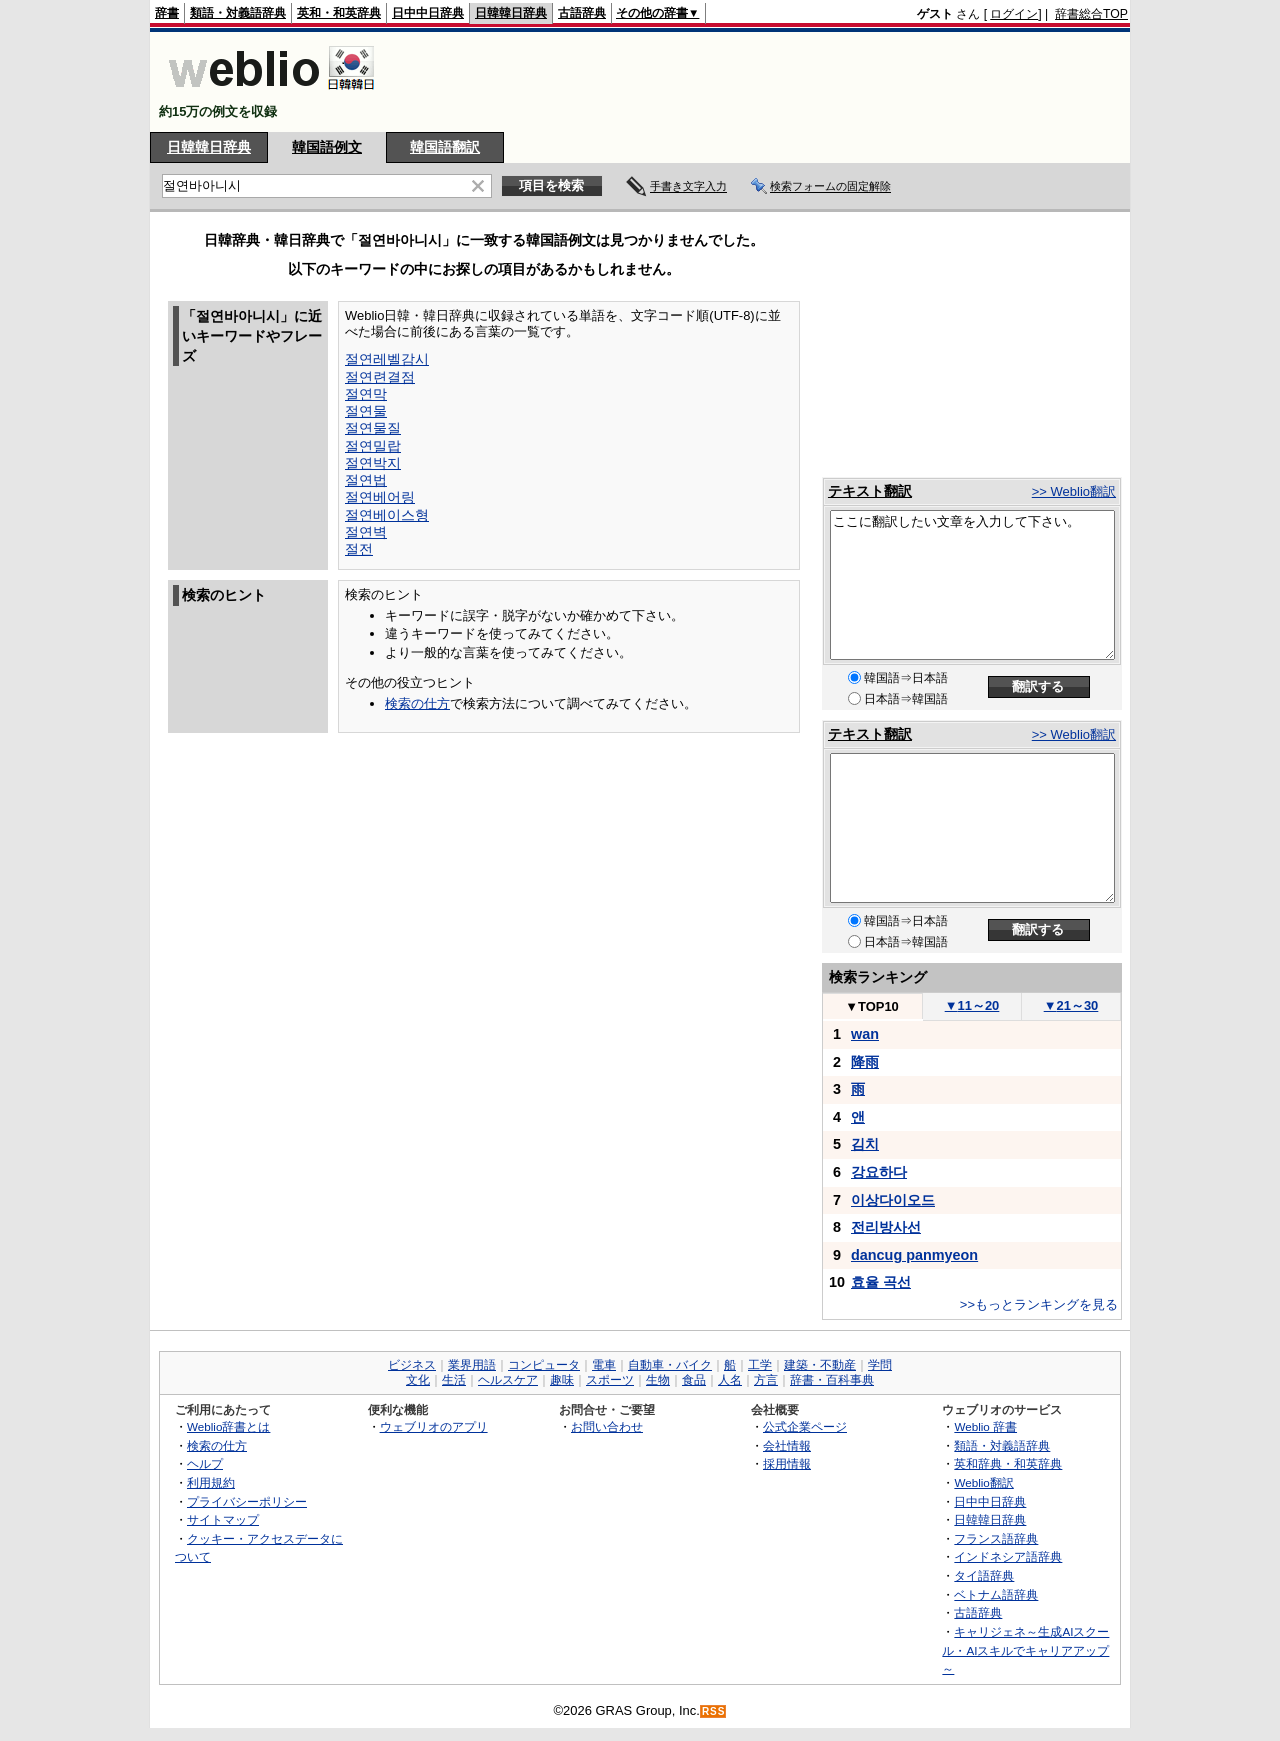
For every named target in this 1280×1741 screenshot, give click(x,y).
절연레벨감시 (387, 359)
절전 (359, 549)
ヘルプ (205, 1463)
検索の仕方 (417, 703)
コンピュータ (544, 1365)
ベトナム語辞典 (996, 1594)
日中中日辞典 (428, 13)
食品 (694, 1380)
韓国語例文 (327, 147)
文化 (418, 1380)
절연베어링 (380, 497)
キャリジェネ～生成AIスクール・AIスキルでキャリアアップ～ (1025, 1650)
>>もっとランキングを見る (1039, 1304)
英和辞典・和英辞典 (1008, 1463)
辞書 (167, 13)
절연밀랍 (373, 446)
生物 (658, 1380)
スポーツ (610, 1380)
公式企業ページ (805, 1426)
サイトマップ (223, 1519)
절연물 (366, 411)
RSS (714, 1711)
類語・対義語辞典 (238, 13)
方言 (766, 1380)
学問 (880, 1365)
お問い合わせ (607, 1426)
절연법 (366, 480)
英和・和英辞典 (339, 13)
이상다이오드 (893, 1200)
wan (865, 1034)
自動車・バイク (670, 1365)
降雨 (865, 1062)
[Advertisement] (764, 82)
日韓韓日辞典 (511, 13)
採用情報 (787, 1463)
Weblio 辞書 (985, 1426)
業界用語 (472, 1365)
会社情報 (787, 1445)
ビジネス (412, 1365)
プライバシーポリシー (247, 1501)
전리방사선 (886, 1227)
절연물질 (373, 428)
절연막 (366, 394)
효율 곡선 (881, 1282)
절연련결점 (380, 377)
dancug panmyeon (914, 1255)
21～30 (1071, 1005)
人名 (730, 1380)
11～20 (972, 1005)
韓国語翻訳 (445, 147)
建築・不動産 (820, 1365)
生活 (454, 1380)
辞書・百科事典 (832, 1380)
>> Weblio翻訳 (1074, 491)
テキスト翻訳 (870, 491)
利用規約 (211, 1482)
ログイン (1014, 14)
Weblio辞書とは (228, 1426)
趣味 (562, 1380)
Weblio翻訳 (983, 1482)
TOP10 (872, 1006)
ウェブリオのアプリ (434, 1426)
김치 (865, 1144)
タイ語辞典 (984, 1575)
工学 (760, 1365)
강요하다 (879, 1172)
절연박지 (373, 463)
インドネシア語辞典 (1008, 1556)
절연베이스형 (387, 515)
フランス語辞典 (996, 1538)
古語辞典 (582, 13)
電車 (604, 1365)
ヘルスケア (508, 1380)
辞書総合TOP (1091, 14)
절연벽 (366, 532)
